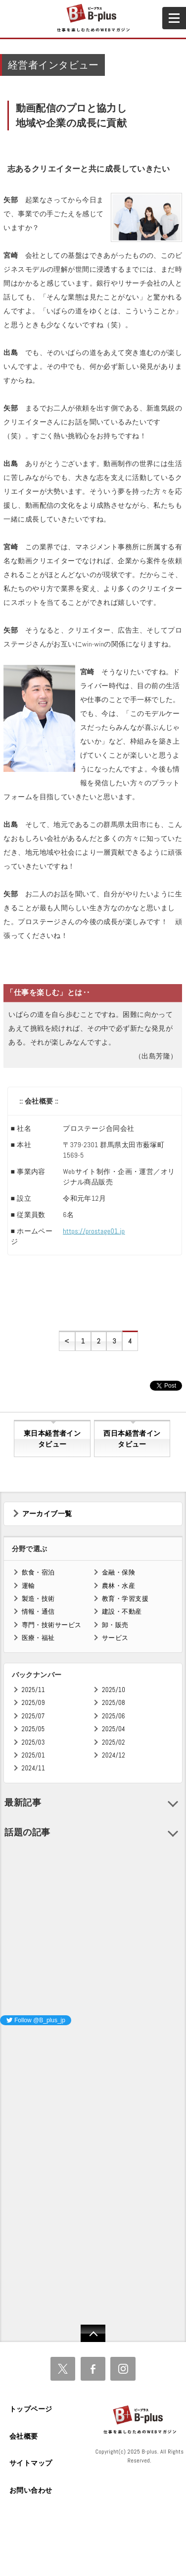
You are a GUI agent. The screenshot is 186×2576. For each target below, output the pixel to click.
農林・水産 (118, 1585)
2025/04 (113, 1729)
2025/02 (113, 1742)
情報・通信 (38, 1611)
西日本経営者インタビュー (131, 1439)
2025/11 (33, 1690)
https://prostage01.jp (94, 1231)
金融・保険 (118, 1572)
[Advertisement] (74, 2096)
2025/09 (33, 1702)
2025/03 (33, 1742)
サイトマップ (30, 2463)
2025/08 (113, 1702)
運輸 (28, 1585)
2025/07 (33, 1716)
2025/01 (33, 1755)
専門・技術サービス (52, 1625)
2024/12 (113, 1755)
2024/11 (34, 1768)
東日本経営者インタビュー (52, 1439)
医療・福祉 (38, 1638)
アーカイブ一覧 (47, 1513)
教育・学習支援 (125, 1598)
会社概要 (23, 2436)
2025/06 (113, 1716)
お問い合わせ (30, 2490)
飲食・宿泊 (38, 1572)
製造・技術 (38, 1598)
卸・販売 (115, 1625)
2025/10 (113, 1690)
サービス (115, 1638)
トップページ (30, 2408)
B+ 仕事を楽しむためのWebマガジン (93, 18)
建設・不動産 (122, 1611)
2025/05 (33, 1729)
